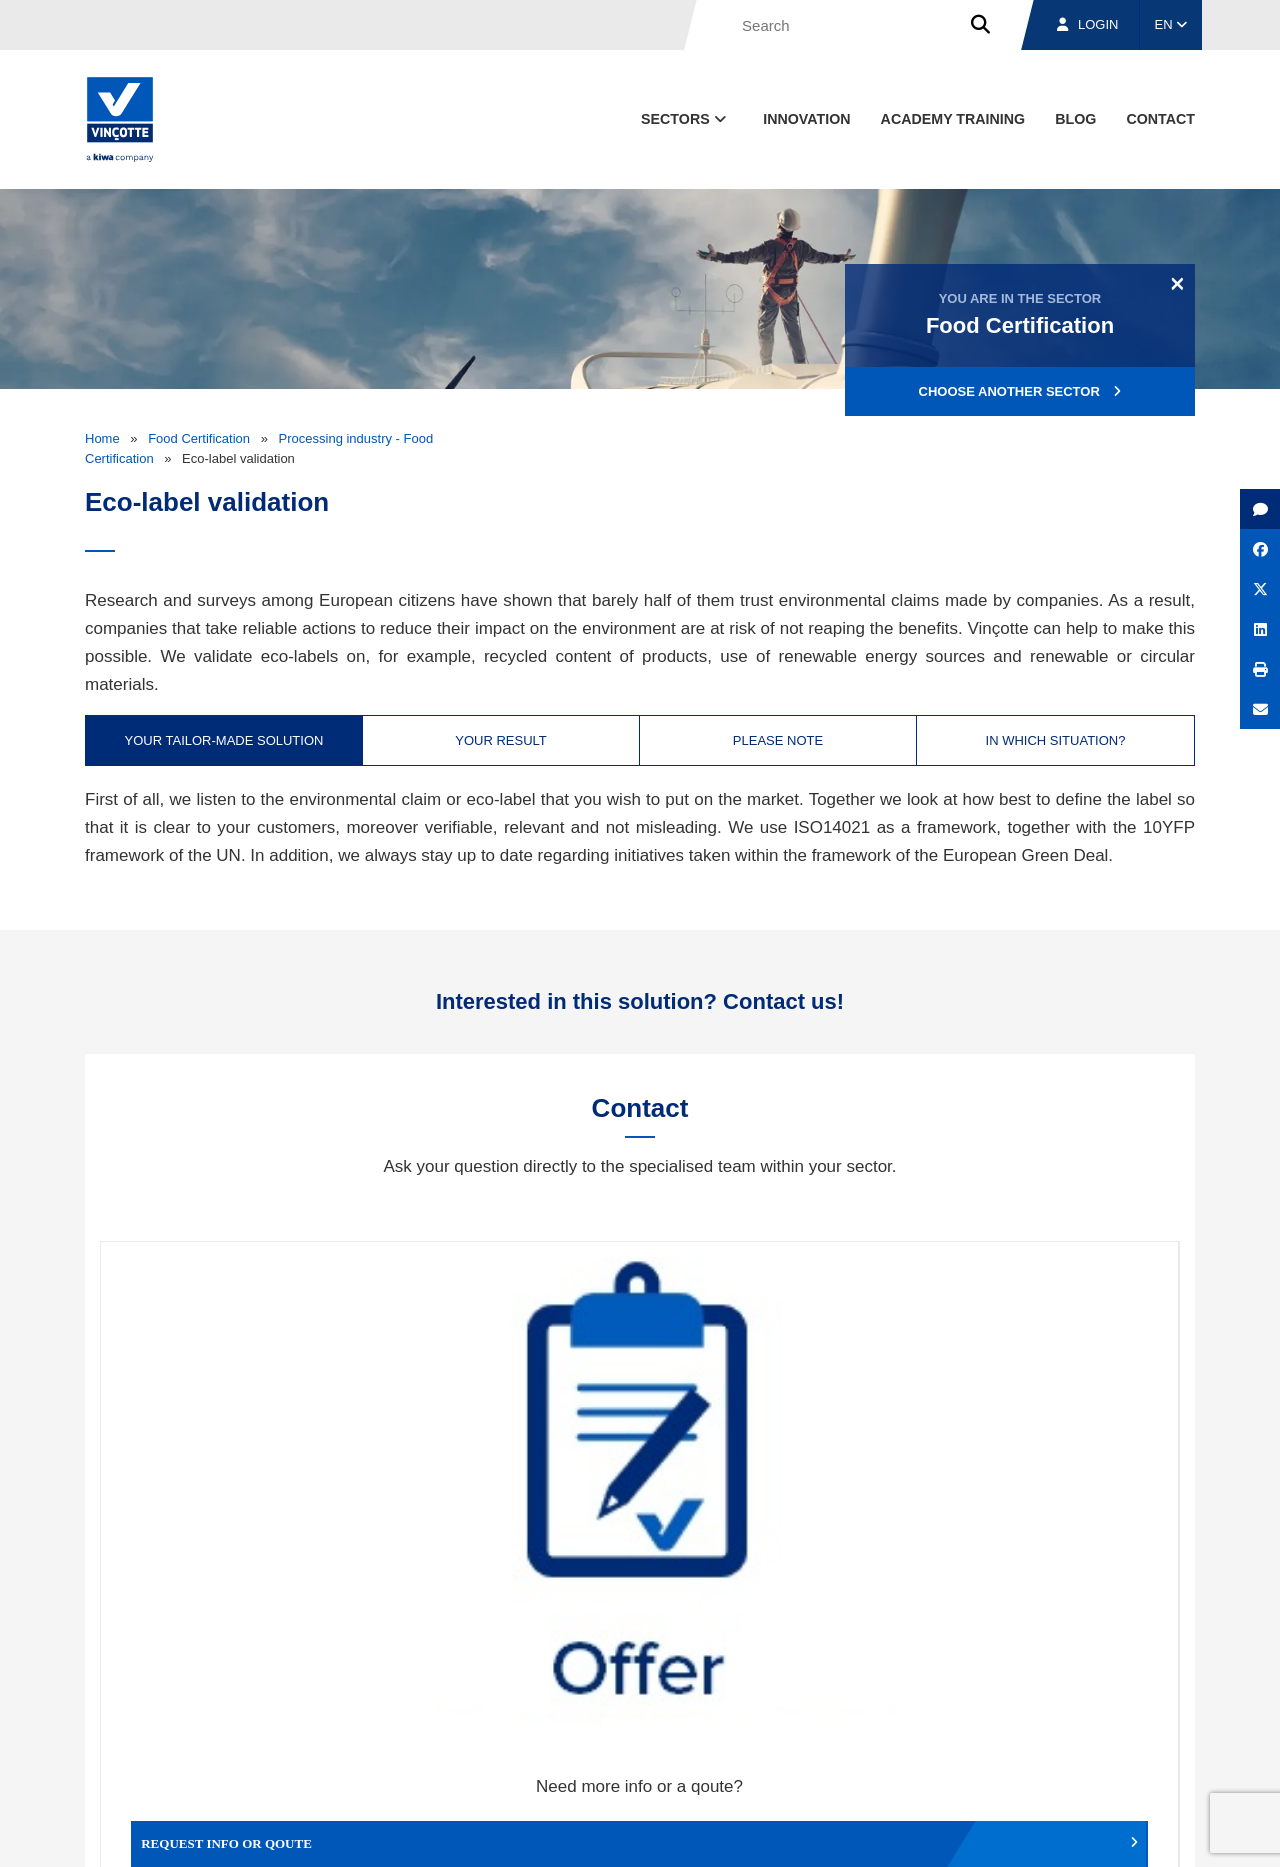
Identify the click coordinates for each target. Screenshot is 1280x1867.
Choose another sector (1020, 391)
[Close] (1177, 283)
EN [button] (1171, 24)
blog (1075, 119)
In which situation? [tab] (1056, 740)
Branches (951, 1739)
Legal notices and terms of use (914, 1832)
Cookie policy (1053, 1832)
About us (835, 1739)
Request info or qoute (235, 1469)
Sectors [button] (685, 119)
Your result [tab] (501, 740)
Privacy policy (1143, 1832)
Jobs (1058, 1739)
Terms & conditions (760, 1832)
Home (102, 438)
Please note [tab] (778, 740)
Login (1087, 24)
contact (1160, 119)
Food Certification (199, 438)
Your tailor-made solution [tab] (224, 740)
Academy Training (953, 119)
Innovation (806, 119)
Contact (1159, 1739)
